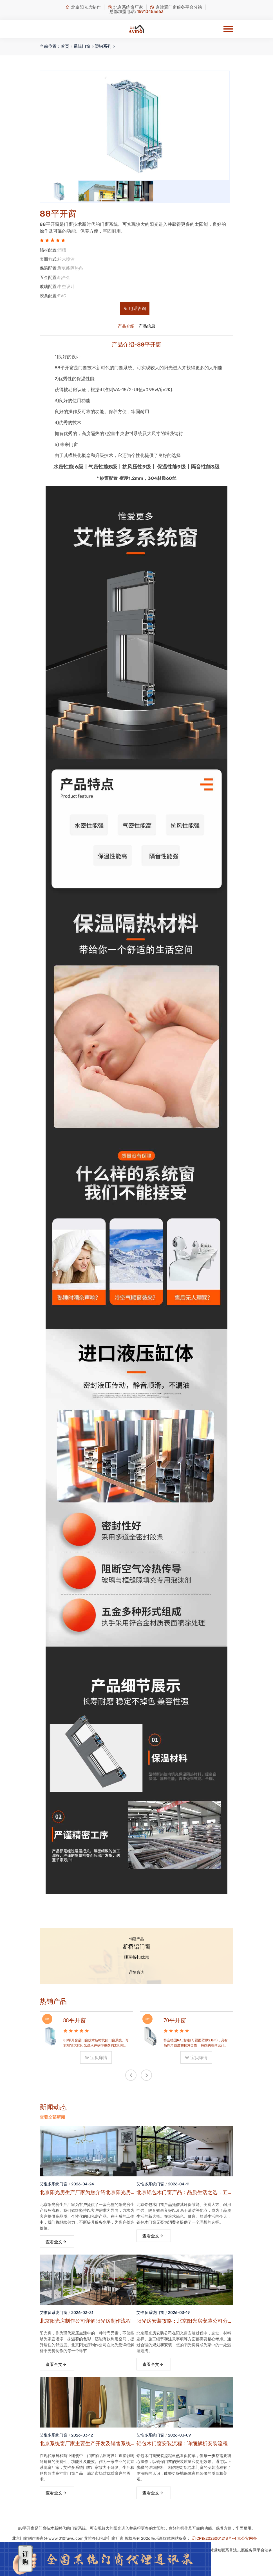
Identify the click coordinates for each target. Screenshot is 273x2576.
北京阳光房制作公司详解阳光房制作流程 (85, 2321)
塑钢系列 (103, 46)
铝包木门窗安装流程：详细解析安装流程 (182, 2443)
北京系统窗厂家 (125, 7)
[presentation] (130, 2075)
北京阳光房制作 (83, 7)
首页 (65, 46)
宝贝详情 (96, 2057)
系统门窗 (81, 46)
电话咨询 (135, 308)
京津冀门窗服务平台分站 (176, 7)
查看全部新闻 (52, 2117)
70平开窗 (175, 2020)
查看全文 (56, 2241)
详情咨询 (136, 1972)
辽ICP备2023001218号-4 (213, 2538)
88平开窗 (74, 2020)
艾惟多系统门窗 (53, 2184)
